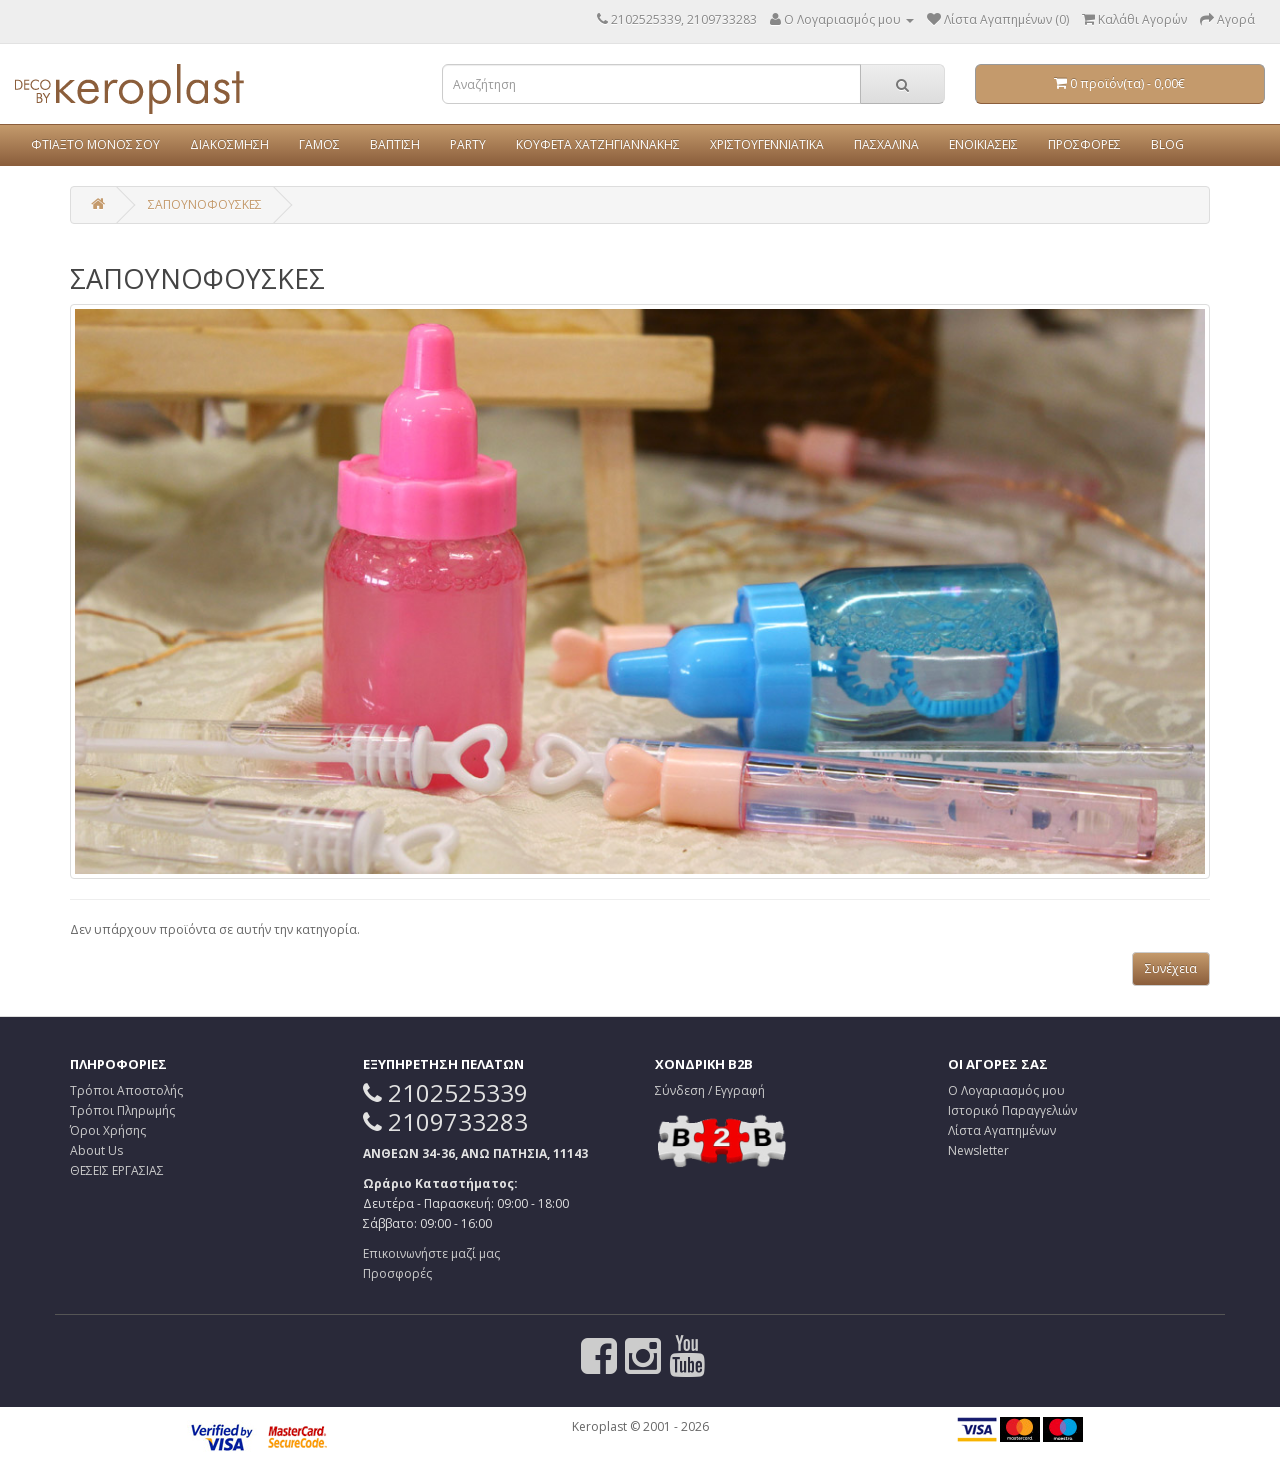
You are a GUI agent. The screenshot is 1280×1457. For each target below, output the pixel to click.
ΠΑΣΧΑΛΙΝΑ (886, 144)
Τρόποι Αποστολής (126, 1090)
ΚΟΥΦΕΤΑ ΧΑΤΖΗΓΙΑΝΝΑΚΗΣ (598, 144)
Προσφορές (397, 1273)
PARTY (468, 144)
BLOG (1167, 144)
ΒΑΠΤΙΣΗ (395, 144)
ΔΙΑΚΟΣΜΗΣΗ (229, 144)
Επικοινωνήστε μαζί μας (431, 1253)
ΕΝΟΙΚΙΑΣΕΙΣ (983, 144)
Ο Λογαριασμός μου (1006, 1090)
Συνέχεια (1171, 968)
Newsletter (978, 1150)
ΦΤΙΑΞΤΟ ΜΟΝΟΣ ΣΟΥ (95, 144)
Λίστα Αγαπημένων (1002, 1130)
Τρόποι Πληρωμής (122, 1110)
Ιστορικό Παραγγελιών (1012, 1110)
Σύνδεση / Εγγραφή (710, 1090)
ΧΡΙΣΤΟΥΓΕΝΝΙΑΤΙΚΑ (767, 144)
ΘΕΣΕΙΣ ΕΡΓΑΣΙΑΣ (117, 1170)
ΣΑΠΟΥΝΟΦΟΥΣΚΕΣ (205, 204)
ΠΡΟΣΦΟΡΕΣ (1084, 144)
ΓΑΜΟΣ (319, 144)
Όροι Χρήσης (108, 1130)
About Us (96, 1150)
